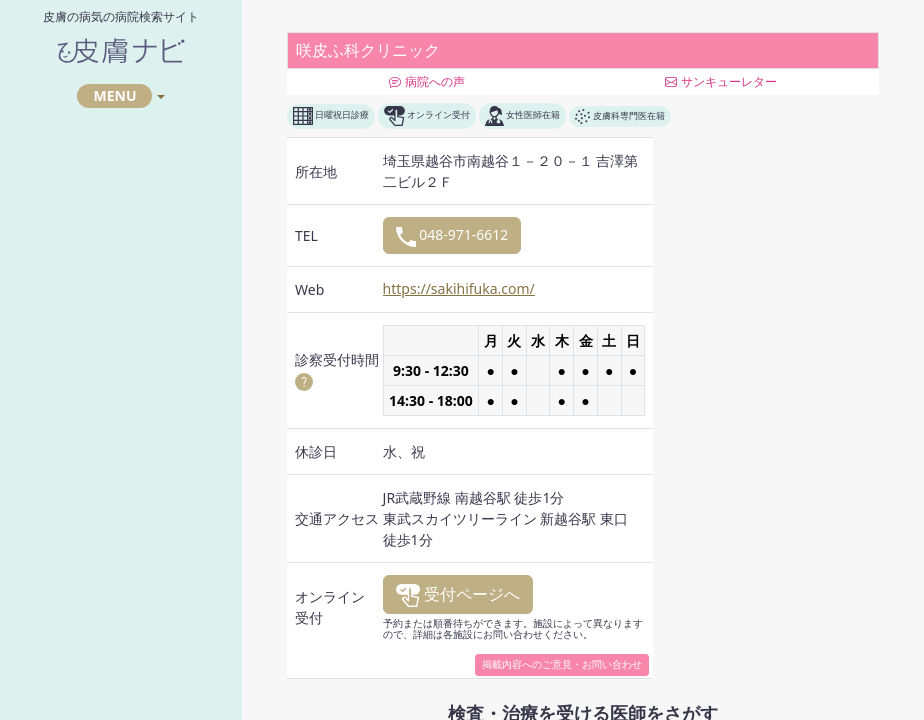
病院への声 (426, 81)
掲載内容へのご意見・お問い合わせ (562, 664)
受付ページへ (458, 595)
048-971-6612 (452, 235)
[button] (304, 380)
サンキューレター (720, 81)
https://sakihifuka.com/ (459, 288)
